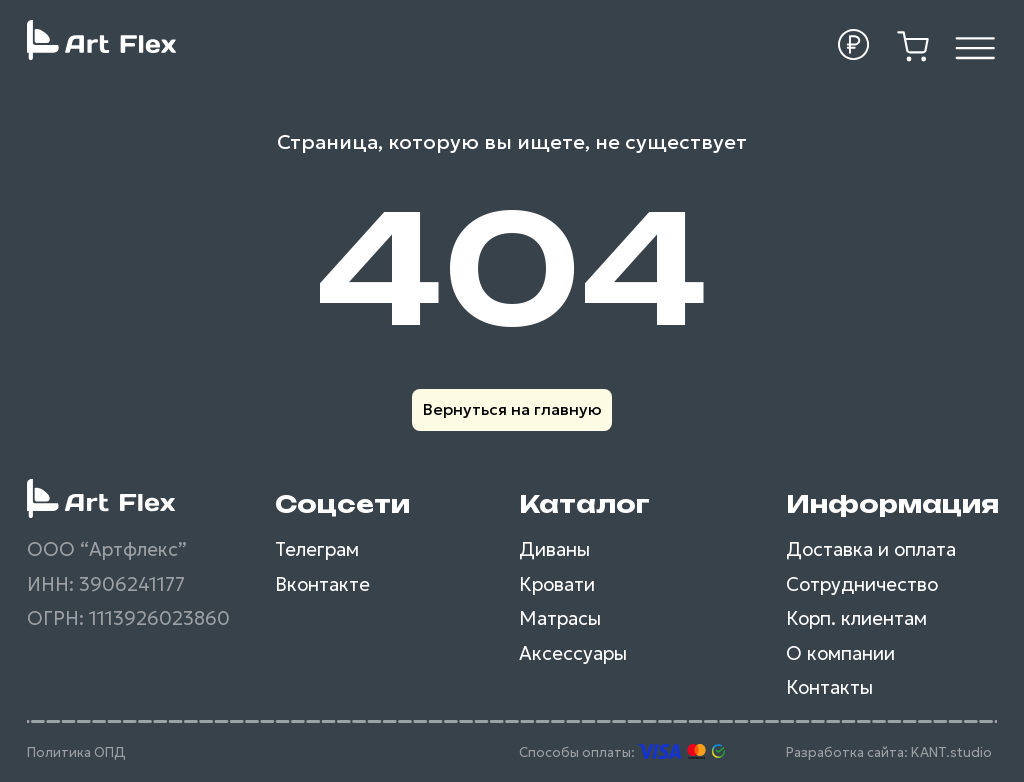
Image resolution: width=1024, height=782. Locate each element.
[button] (854, 45)
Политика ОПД (76, 752)
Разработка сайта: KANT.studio (889, 752)
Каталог (584, 504)
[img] (975, 48)
